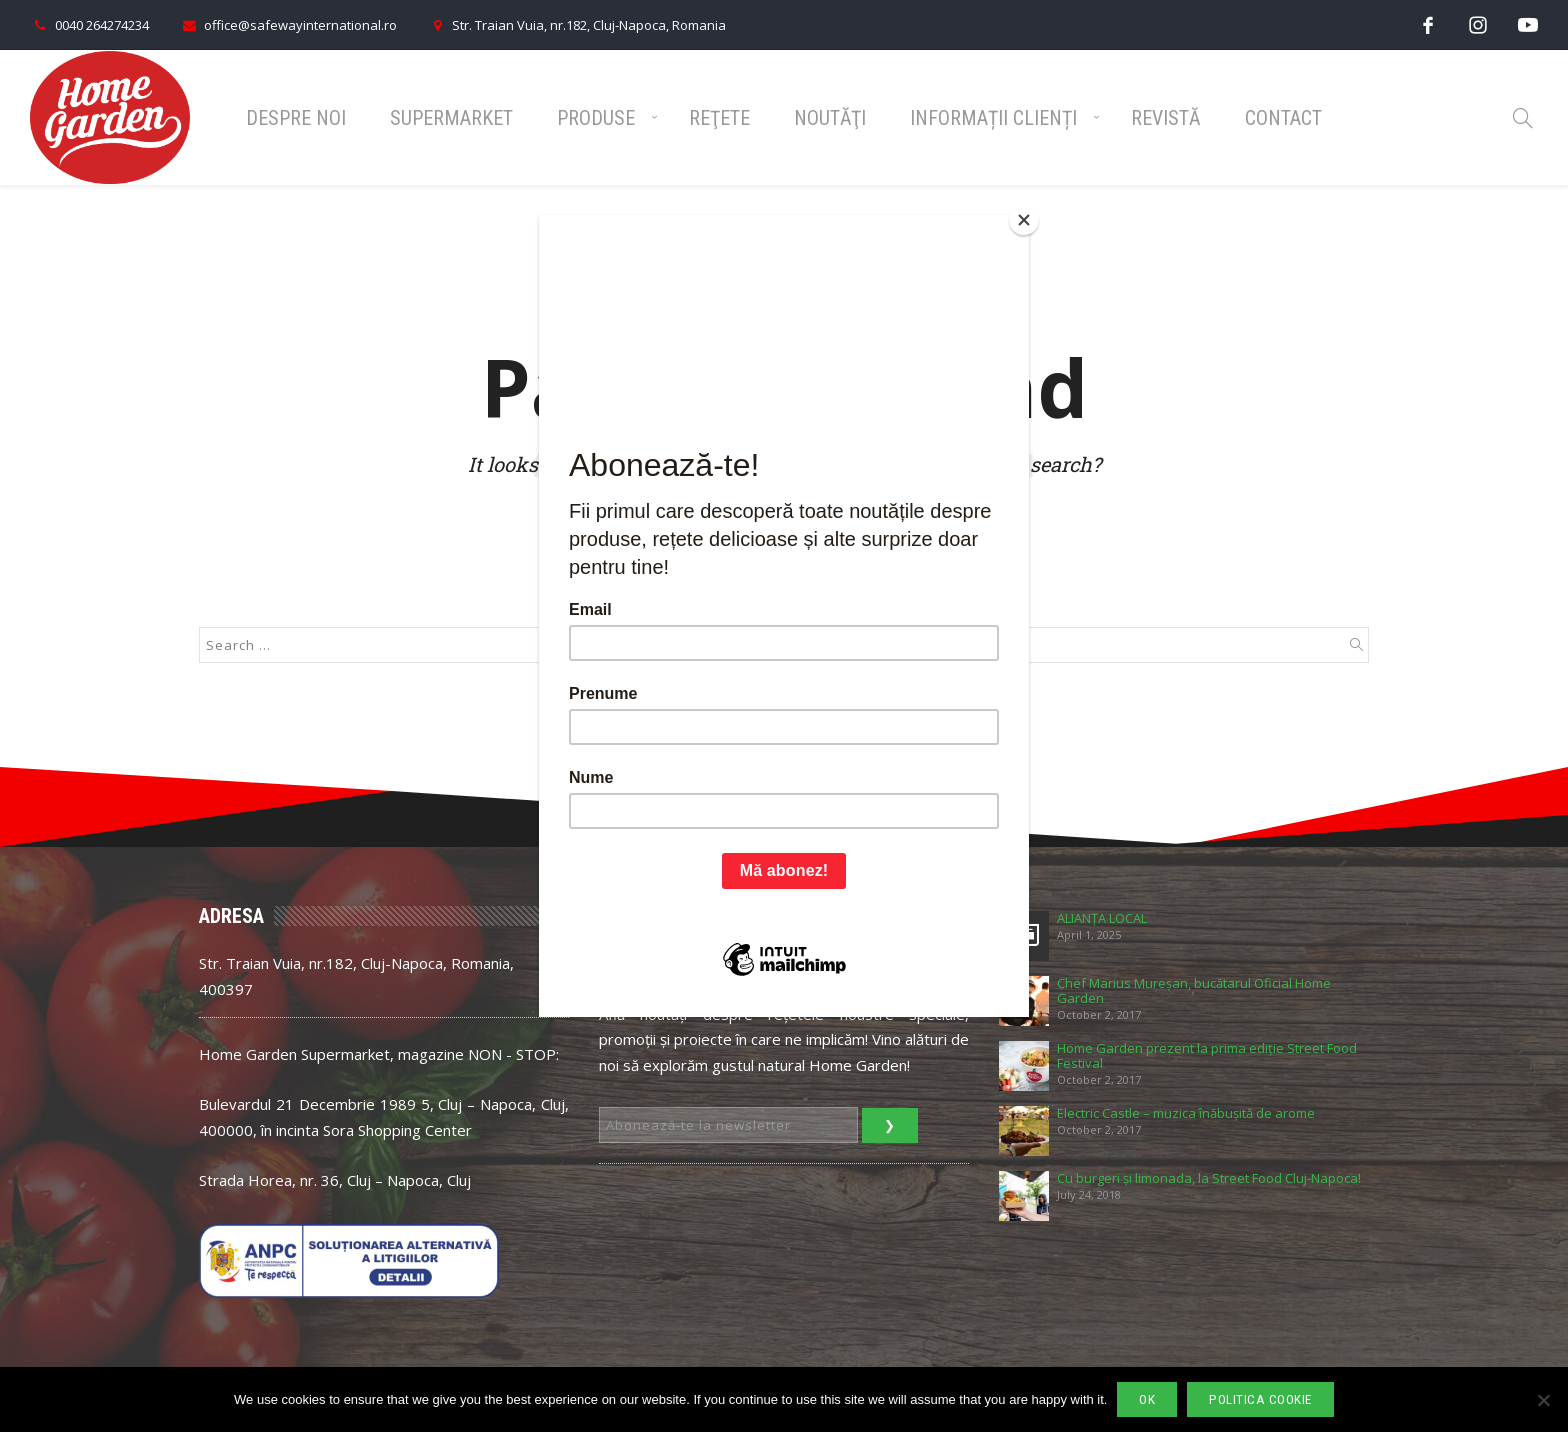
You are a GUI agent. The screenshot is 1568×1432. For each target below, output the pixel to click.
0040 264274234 (89, 25)
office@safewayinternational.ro (288, 25)
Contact (1283, 118)
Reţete (719, 118)
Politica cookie (1260, 1399)
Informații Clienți (993, 118)
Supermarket (451, 118)
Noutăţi (830, 118)
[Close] (1024, 220)
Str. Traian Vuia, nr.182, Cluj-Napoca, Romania (576, 25)
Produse (596, 118)
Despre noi (296, 118)
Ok (1147, 1399)
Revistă (1166, 118)
